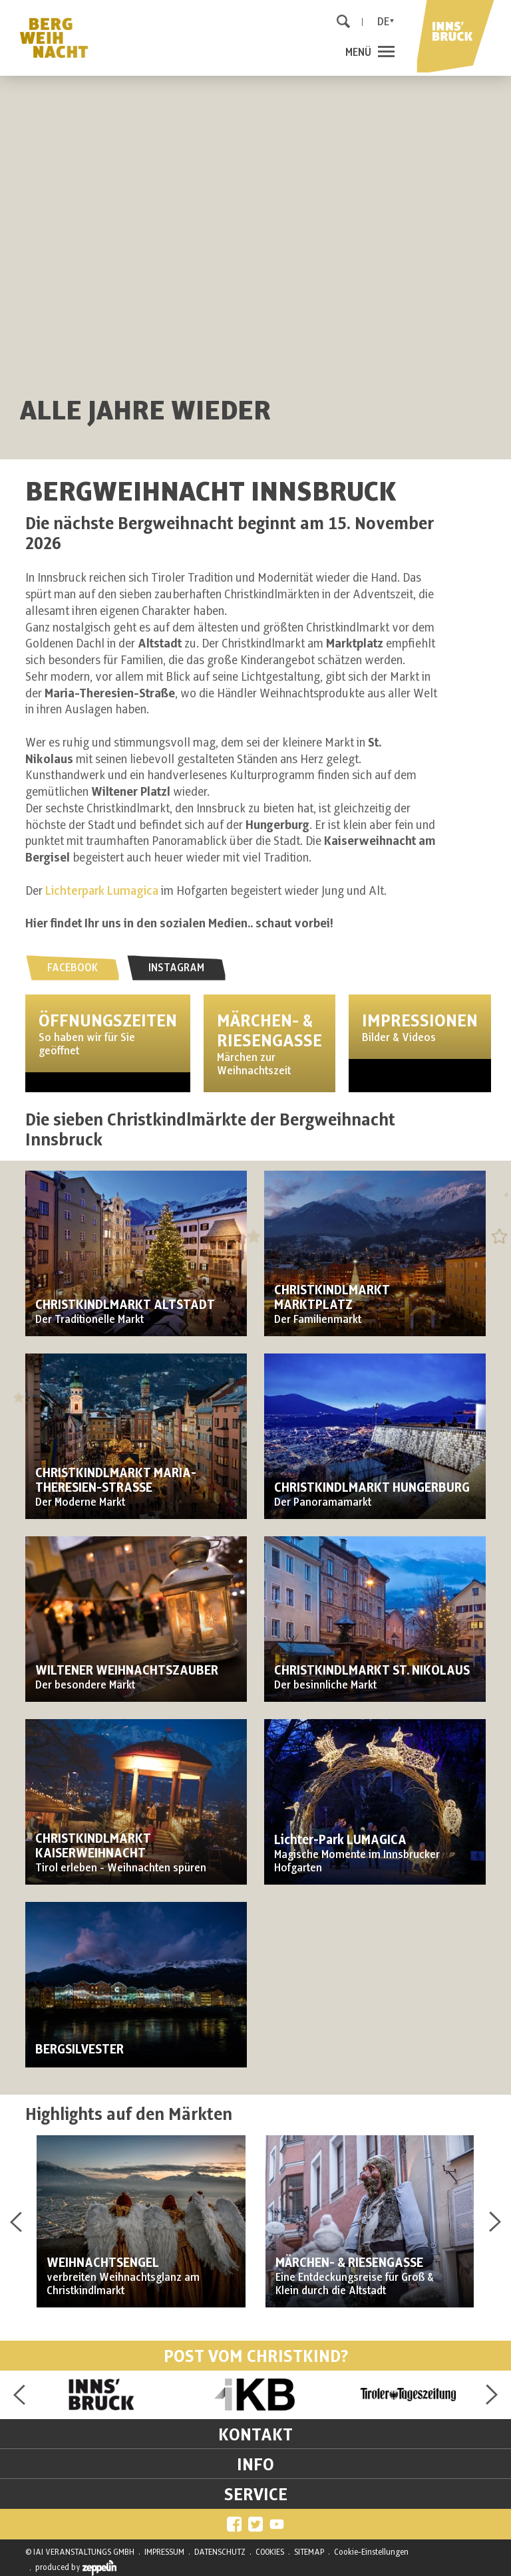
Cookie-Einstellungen (371, 2552)
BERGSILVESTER (79, 2050)
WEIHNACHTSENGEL (103, 2263)
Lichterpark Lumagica (101, 891)
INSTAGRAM (176, 968)
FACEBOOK (72, 968)
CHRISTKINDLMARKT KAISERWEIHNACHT (93, 1846)
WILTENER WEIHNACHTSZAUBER (126, 1671)
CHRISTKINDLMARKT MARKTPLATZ (332, 1298)
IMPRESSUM (164, 2552)
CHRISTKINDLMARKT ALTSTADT (125, 1305)
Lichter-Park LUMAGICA (340, 1840)
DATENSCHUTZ (220, 2552)
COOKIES (270, 2552)
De (383, 22)
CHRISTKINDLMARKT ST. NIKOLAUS (372, 1671)
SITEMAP (309, 2552)
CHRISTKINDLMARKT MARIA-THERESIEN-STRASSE (115, 1480)
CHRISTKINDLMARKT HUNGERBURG (372, 1488)
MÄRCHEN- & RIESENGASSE (349, 2263)
